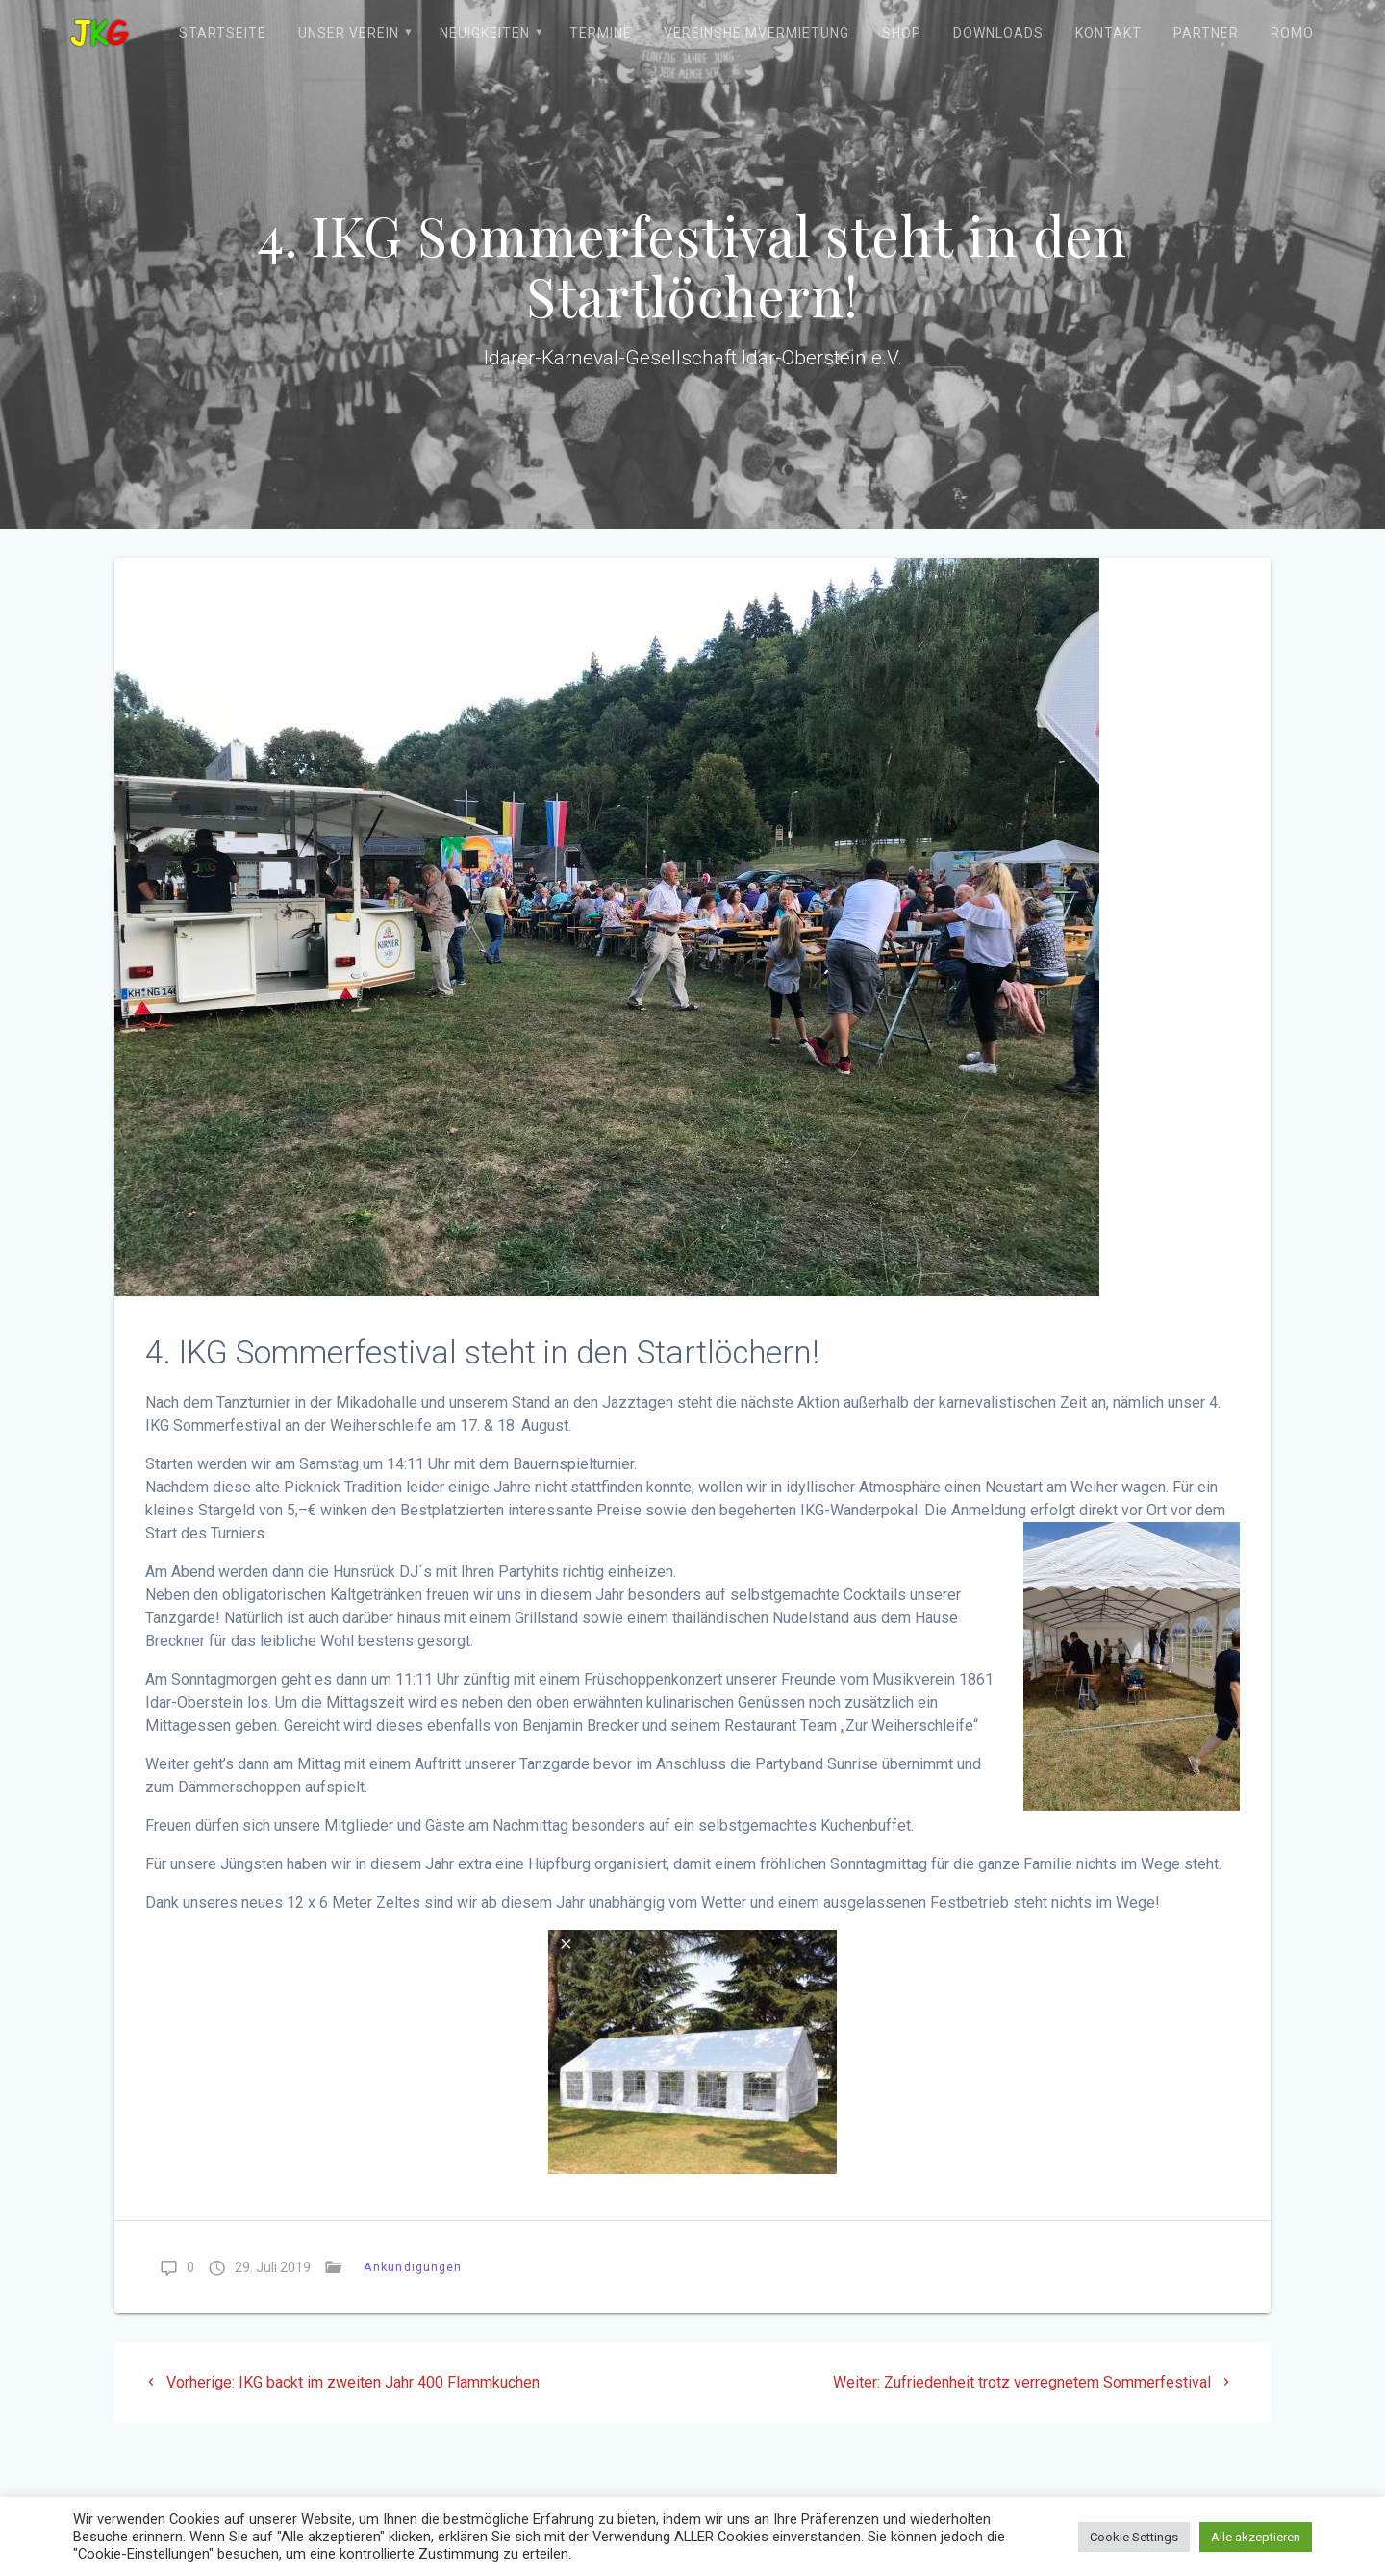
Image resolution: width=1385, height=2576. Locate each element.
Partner (1206, 32)
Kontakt (1108, 32)
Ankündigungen (413, 2267)
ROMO (1292, 32)
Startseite (222, 32)
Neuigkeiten (485, 32)
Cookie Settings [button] (1134, 2537)
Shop (901, 32)
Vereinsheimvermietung (756, 32)
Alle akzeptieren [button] (1255, 2537)
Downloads (998, 32)
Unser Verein (348, 32)
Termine (600, 32)
